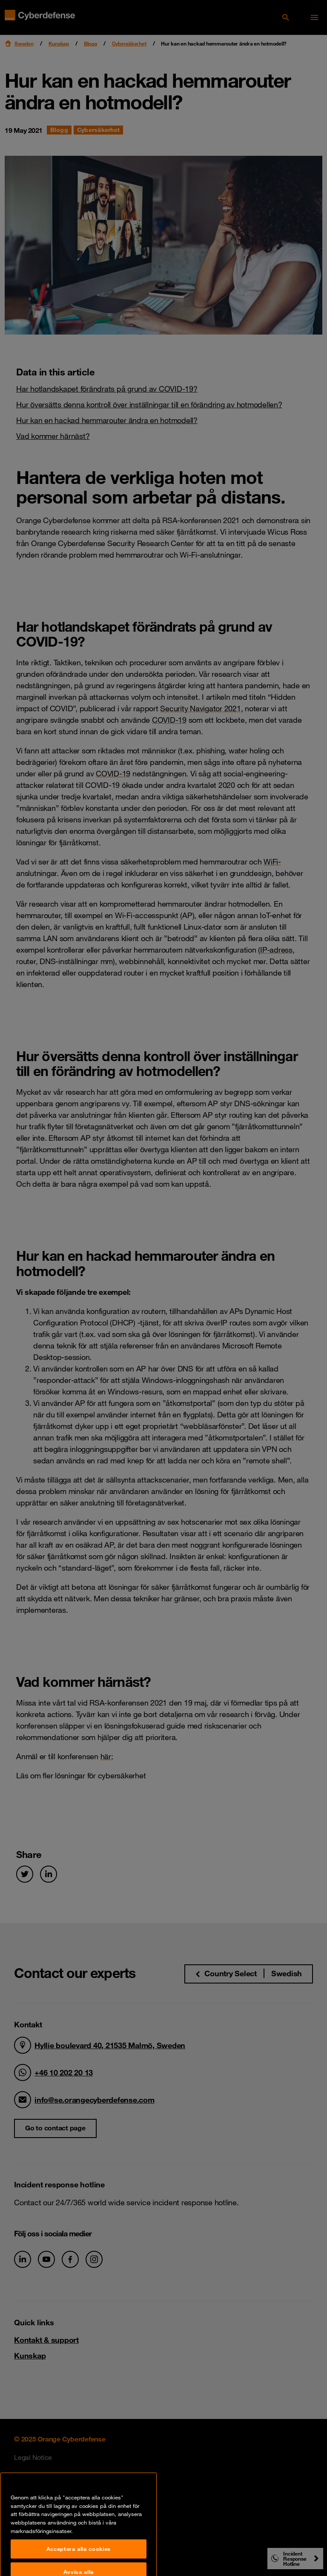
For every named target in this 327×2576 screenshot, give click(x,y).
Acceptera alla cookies (78, 2561)
